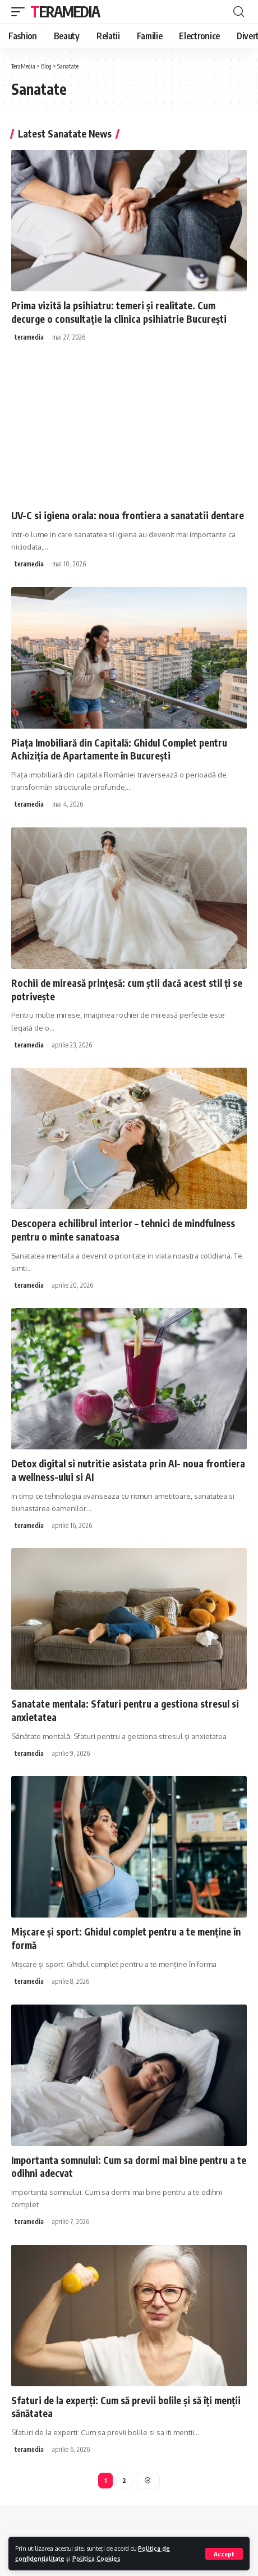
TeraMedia (64, 11)
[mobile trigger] (20, 12)
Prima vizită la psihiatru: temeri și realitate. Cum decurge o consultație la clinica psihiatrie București (119, 312)
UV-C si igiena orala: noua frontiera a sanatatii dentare (127, 515)
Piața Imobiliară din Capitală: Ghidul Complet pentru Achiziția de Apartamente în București (119, 749)
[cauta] (239, 12)
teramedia (29, 337)
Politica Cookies (96, 2558)
